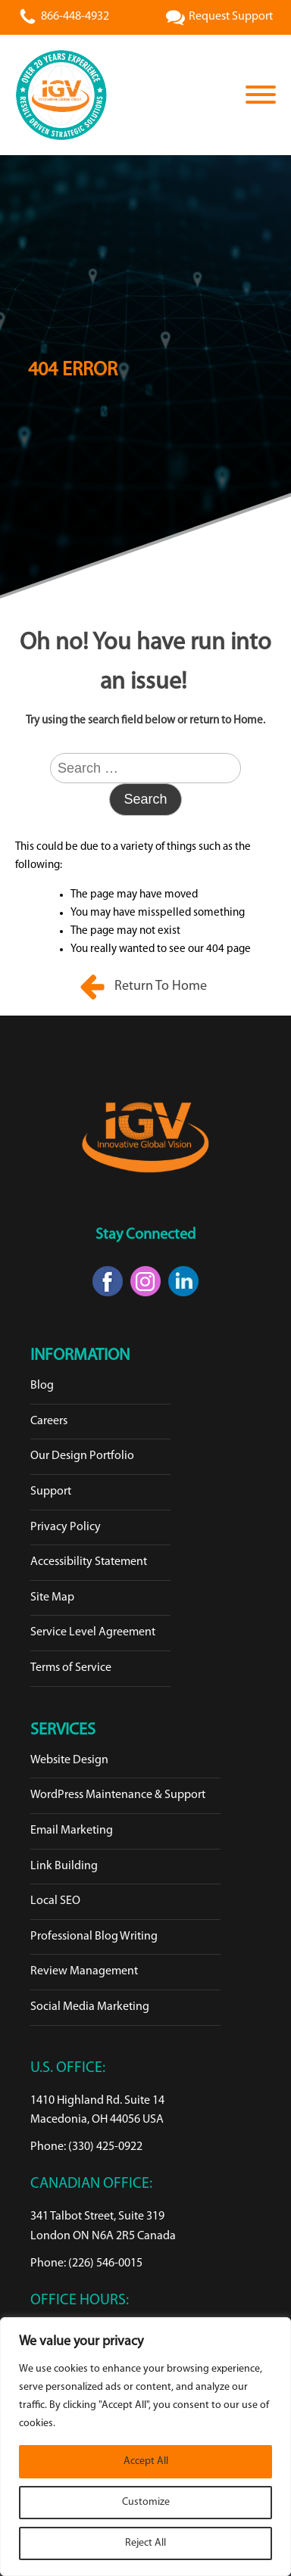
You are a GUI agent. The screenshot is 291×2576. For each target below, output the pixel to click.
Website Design (69, 1760)
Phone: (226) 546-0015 (86, 2263)
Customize (146, 2502)
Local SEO (55, 1901)
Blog (42, 1386)
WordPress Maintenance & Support (117, 1795)
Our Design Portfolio (82, 1456)
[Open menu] (261, 95)
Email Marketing (71, 1831)
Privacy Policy (65, 1527)
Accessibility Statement (88, 1562)
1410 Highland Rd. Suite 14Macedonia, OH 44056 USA (97, 2110)
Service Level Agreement (92, 1632)
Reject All (145, 2543)
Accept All (146, 2461)
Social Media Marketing (89, 2007)
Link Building (64, 1866)
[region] (145, 2446)
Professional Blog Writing (94, 1936)
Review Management (84, 1971)
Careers (48, 1421)
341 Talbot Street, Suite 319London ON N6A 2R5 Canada (103, 2226)
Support (50, 1492)
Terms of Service (70, 1668)
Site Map (52, 1597)
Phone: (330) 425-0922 (86, 2147)
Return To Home (162, 986)
